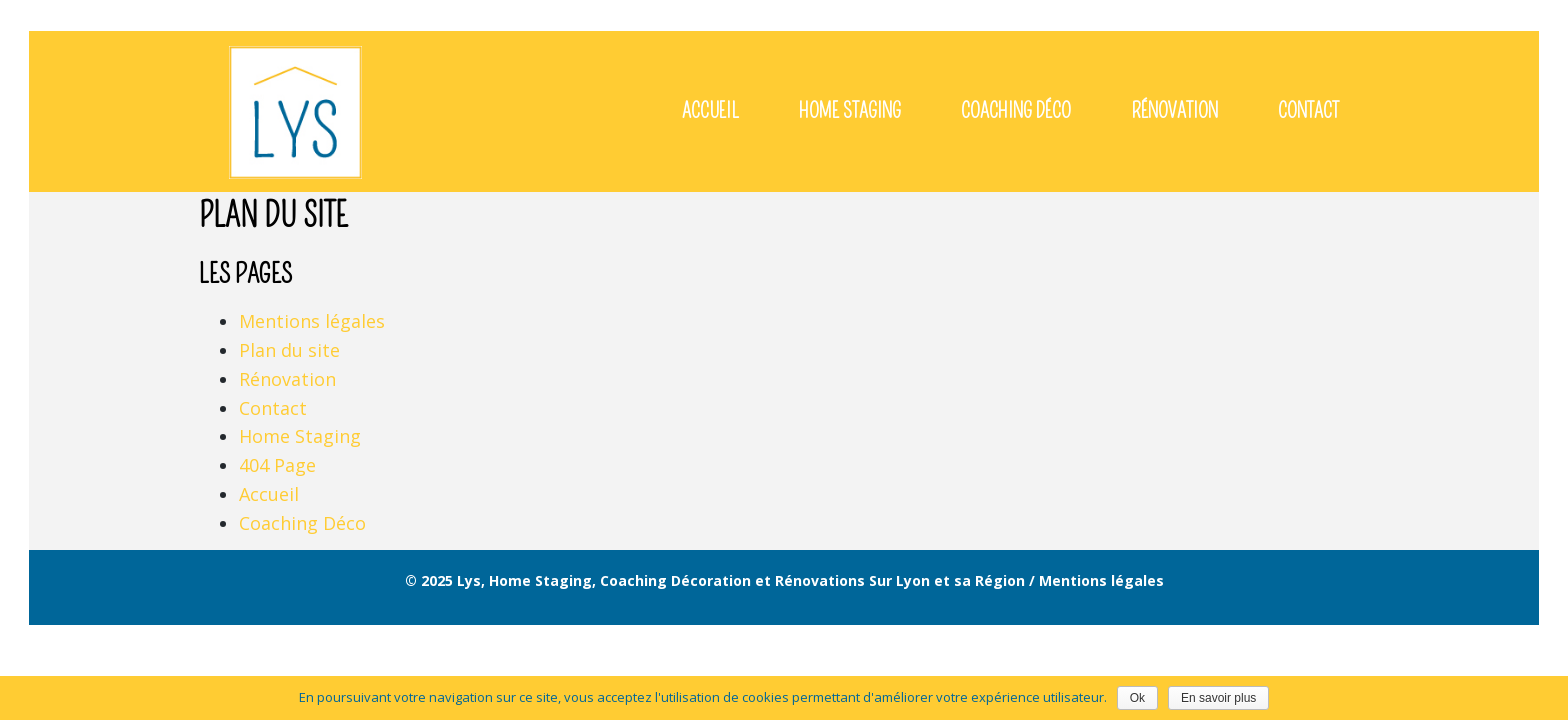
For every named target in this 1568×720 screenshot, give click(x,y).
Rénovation (287, 379)
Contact (273, 408)
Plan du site (289, 350)
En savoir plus (1218, 698)
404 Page (277, 465)
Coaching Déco (302, 523)
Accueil (269, 494)
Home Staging (300, 436)
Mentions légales (312, 321)
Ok (1137, 698)
